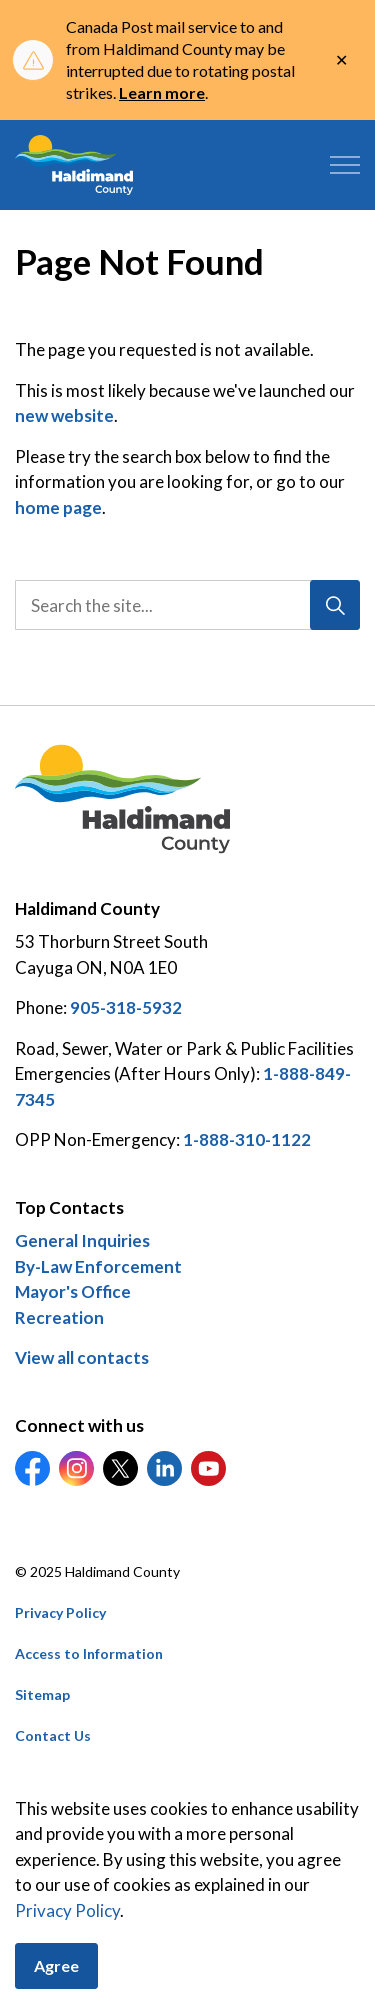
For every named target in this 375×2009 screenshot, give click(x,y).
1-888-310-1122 (247, 1139)
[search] (186, 605)
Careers (41, 1776)
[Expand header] (345, 165)
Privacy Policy (60, 1612)
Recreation (59, 1317)
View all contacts (82, 1357)
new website (64, 415)
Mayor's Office (73, 1291)
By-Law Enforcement (98, 1266)
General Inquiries (82, 1240)
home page (58, 507)
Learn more (162, 92)
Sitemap (42, 1694)
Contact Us (53, 1735)
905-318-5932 (126, 1007)
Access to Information (89, 1653)
